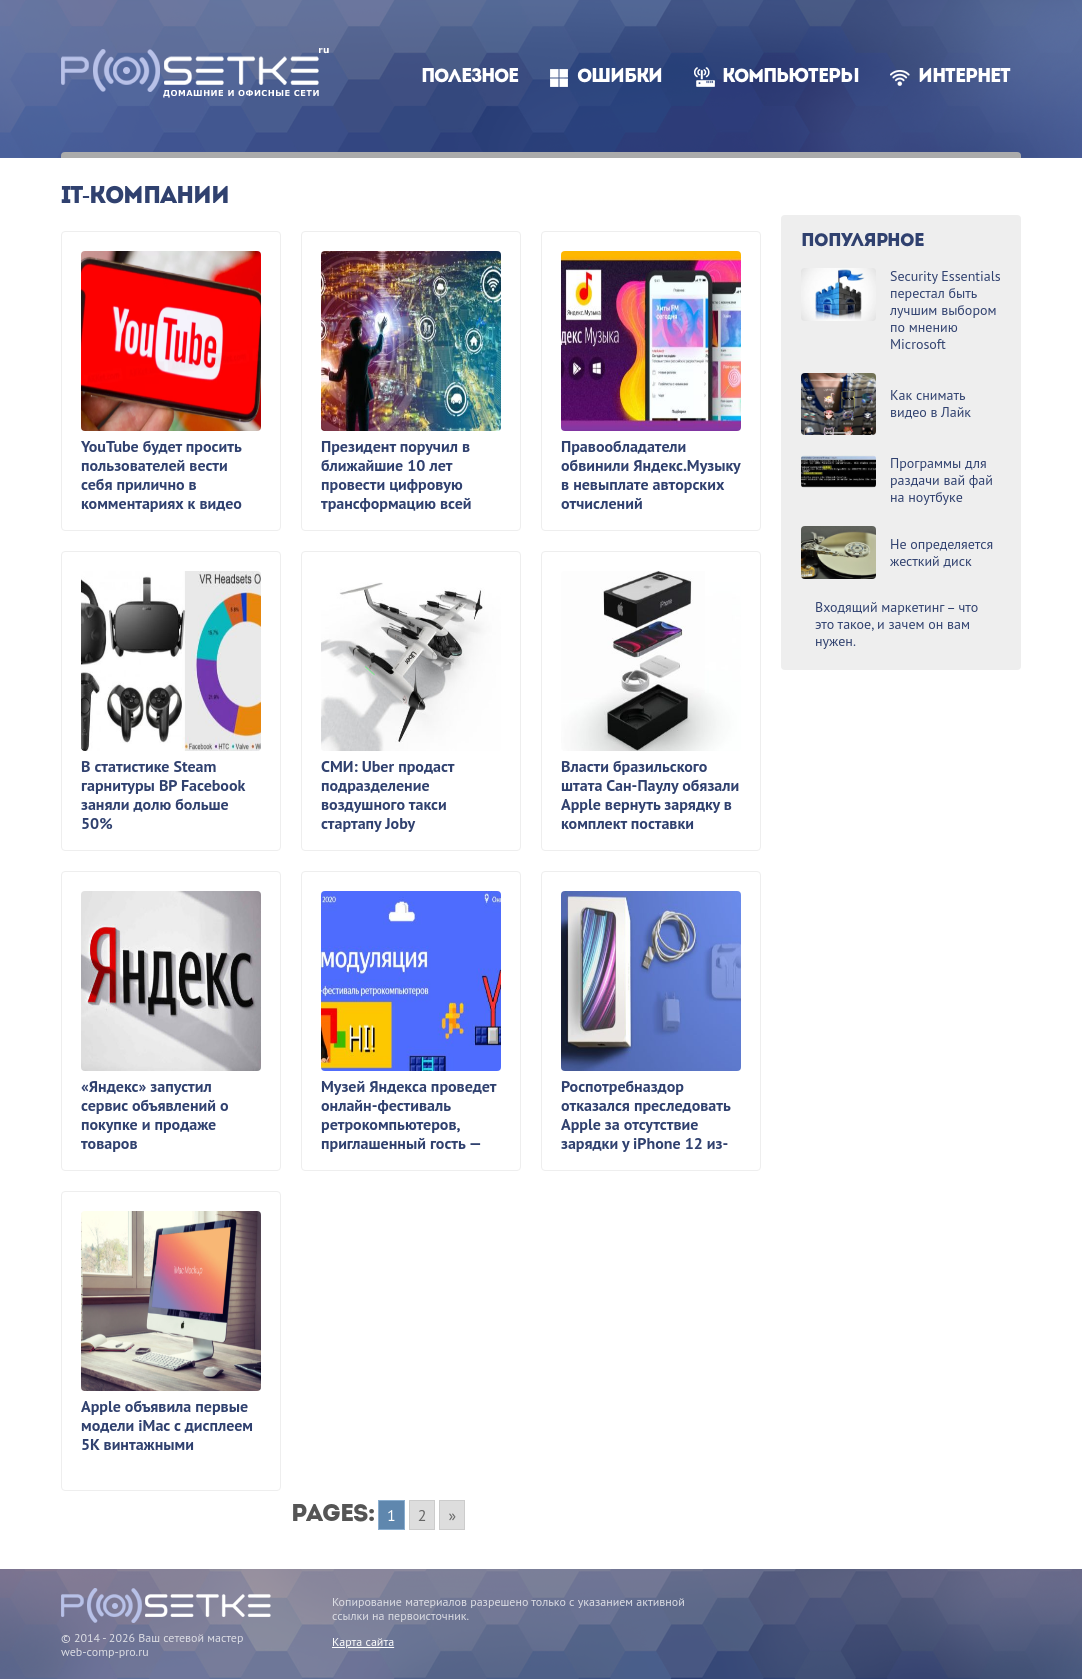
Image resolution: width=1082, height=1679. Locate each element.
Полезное (469, 77)
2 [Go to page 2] (422, 1515)
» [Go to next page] (452, 1515)
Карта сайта (363, 1641)
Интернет (964, 77)
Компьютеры (790, 77)
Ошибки (619, 77)
